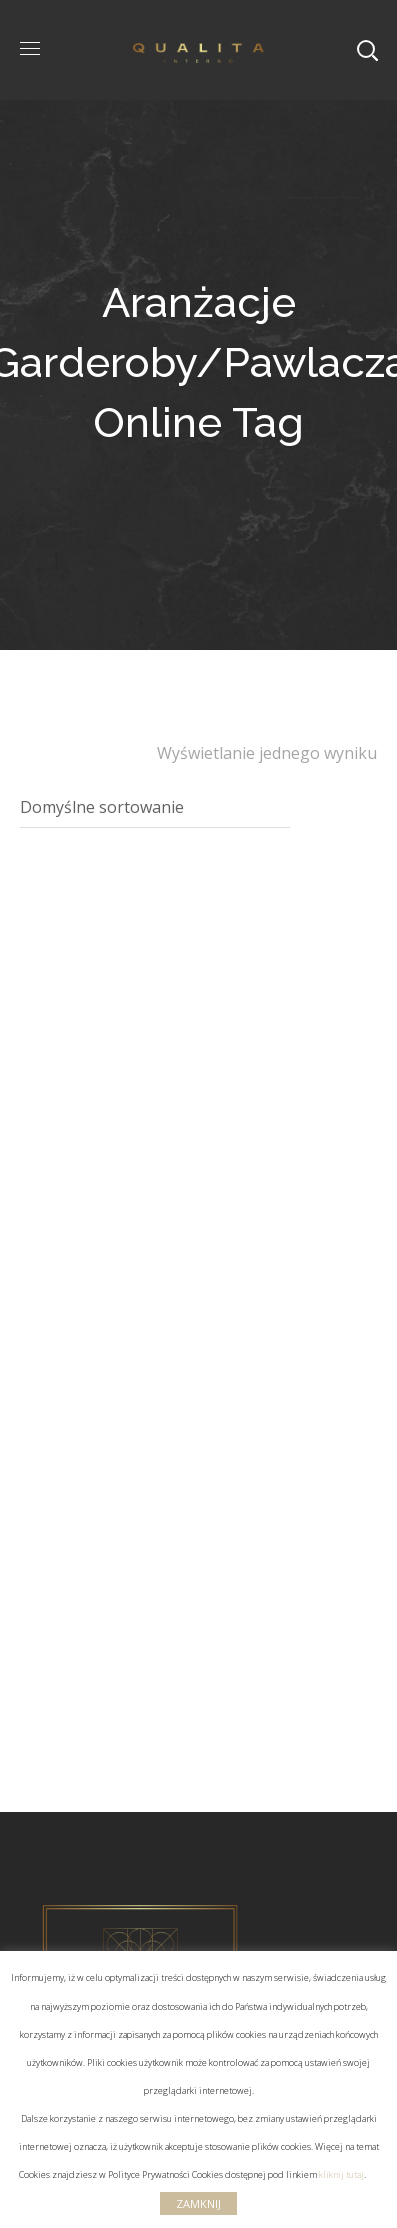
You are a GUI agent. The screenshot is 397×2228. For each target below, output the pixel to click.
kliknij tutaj (341, 2174)
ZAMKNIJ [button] (198, 2203)
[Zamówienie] (155, 808)
